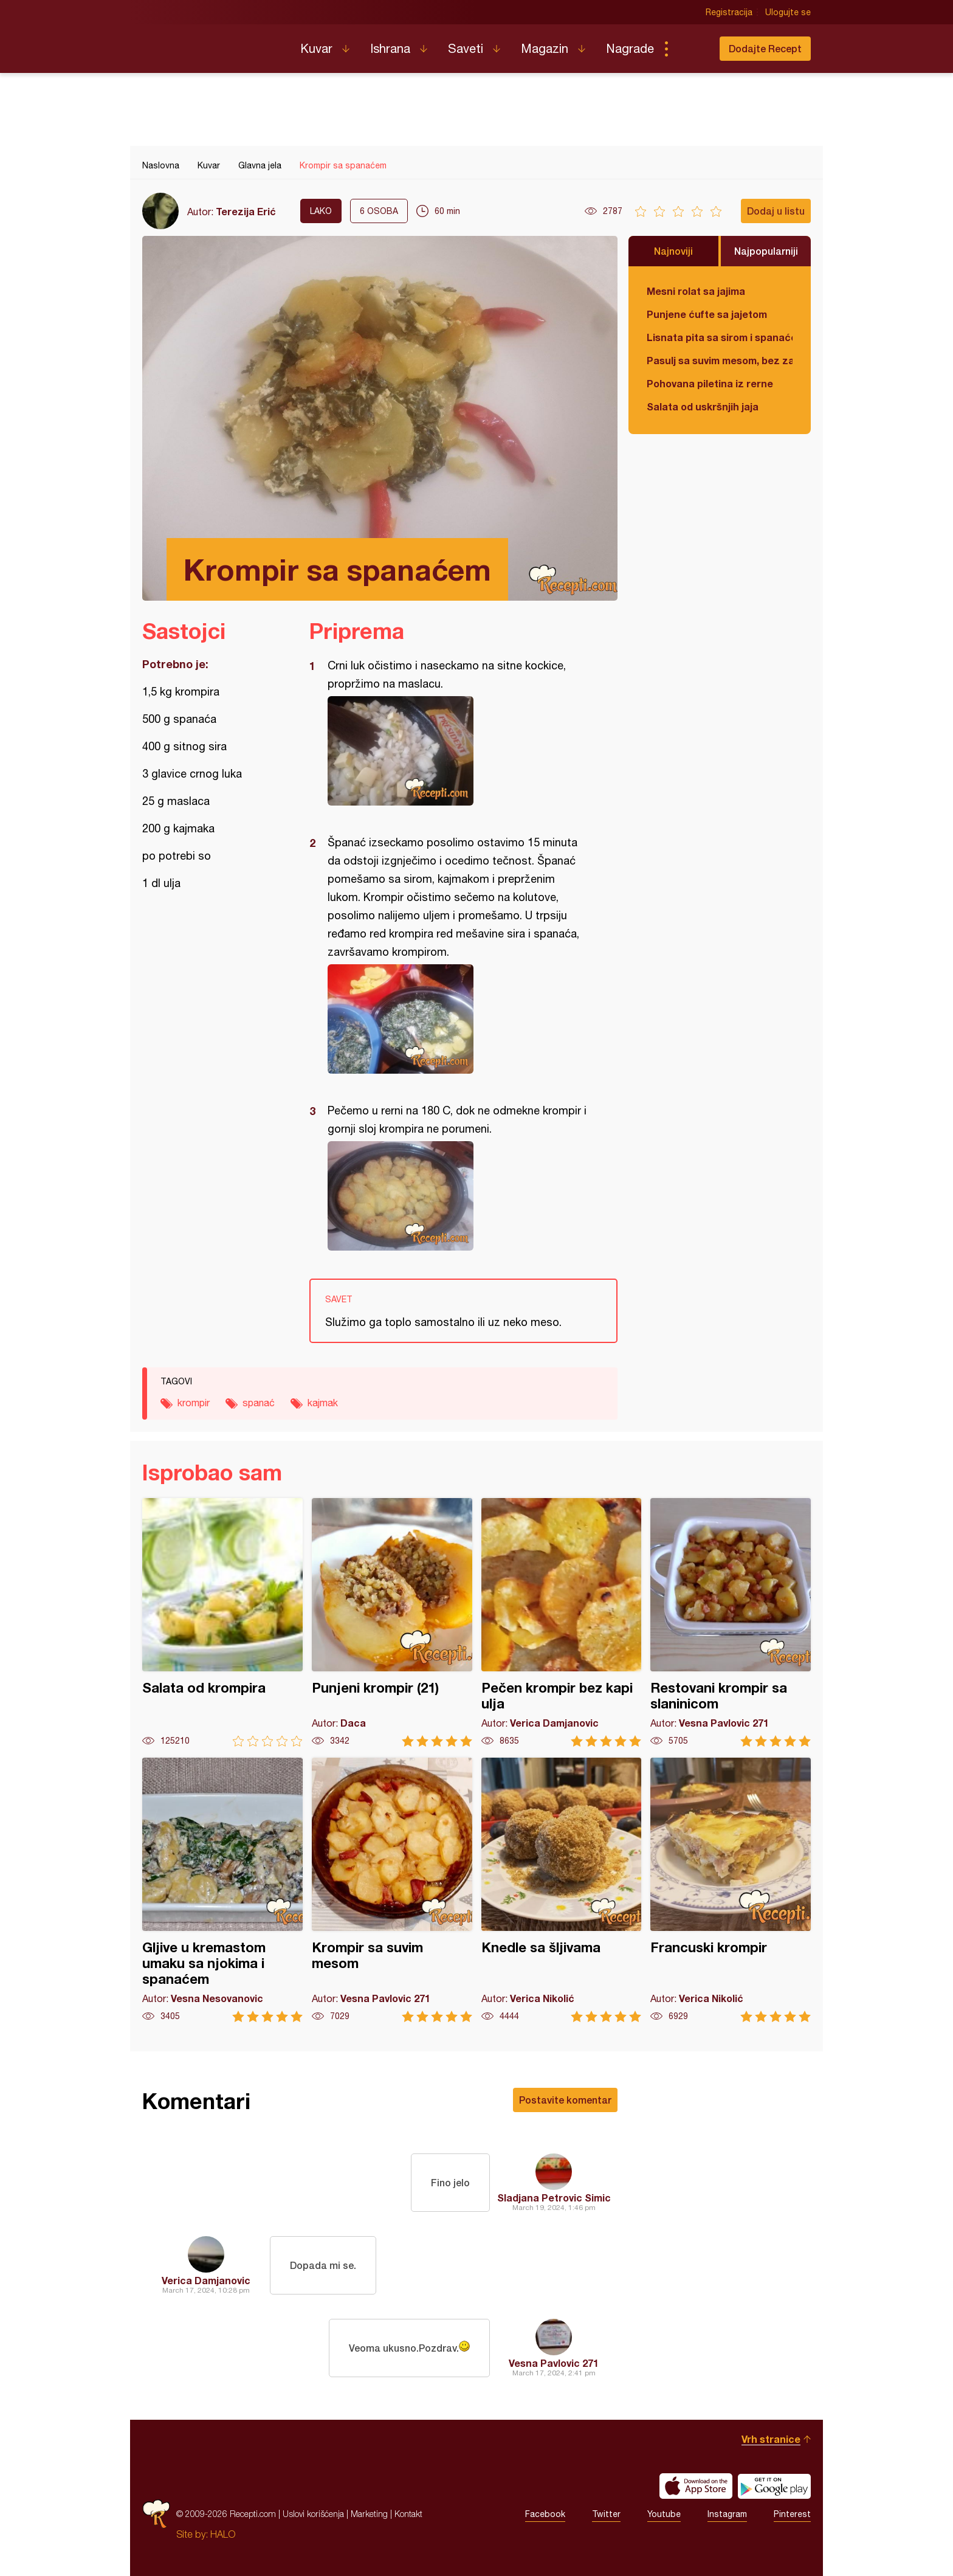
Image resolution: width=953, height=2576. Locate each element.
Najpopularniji (766, 251)
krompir (193, 1402)
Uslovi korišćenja (313, 2514)
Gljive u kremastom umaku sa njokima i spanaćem (222, 1890)
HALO (222, 2534)
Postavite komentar (565, 2099)
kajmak (323, 1402)
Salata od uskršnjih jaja (703, 406)
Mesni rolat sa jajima (696, 291)
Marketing (369, 2514)
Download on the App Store (695, 2486)
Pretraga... (690, 48)
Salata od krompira (222, 1622)
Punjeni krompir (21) (392, 1622)
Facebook (545, 2514)
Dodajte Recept (765, 48)
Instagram (727, 2514)
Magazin (544, 48)
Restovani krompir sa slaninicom (730, 1622)
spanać (259, 1402)
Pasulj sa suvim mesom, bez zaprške (720, 360)
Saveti (465, 48)
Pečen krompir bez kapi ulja (561, 1622)
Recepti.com (212, 43)
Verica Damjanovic (206, 2280)
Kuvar (316, 48)
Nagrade (630, 48)
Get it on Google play (774, 2486)
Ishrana (390, 48)
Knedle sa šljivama (561, 1890)
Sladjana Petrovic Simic (554, 2197)
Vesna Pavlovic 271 (554, 2363)
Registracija (729, 12)
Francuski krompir (730, 1890)
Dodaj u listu (776, 210)
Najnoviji (673, 251)
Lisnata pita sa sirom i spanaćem (720, 337)
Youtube (664, 2514)
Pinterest (792, 2514)
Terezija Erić (246, 211)
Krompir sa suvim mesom (392, 1890)
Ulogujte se (788, 12)
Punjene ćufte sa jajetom (707, 314)
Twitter (606, 2514)
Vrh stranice (770, 2439)
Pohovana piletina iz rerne (710, 383)
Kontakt (408, 2514)
